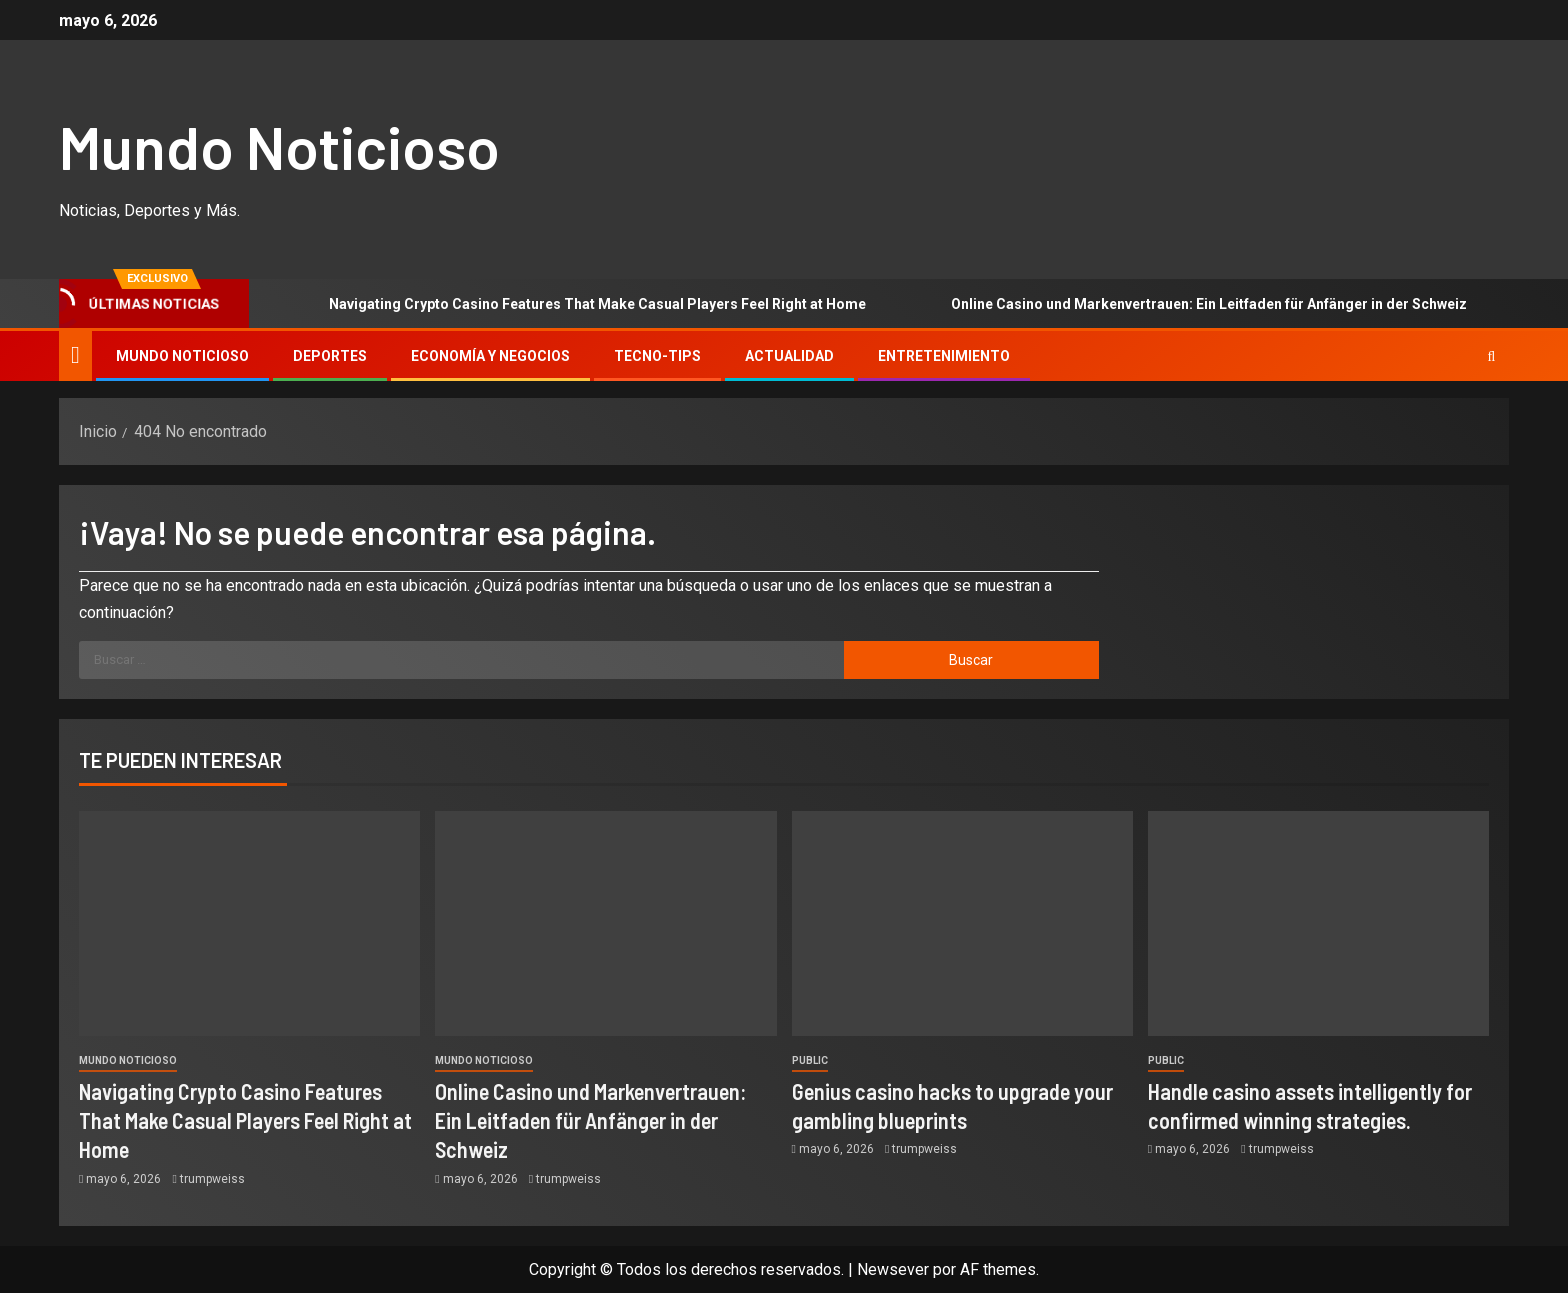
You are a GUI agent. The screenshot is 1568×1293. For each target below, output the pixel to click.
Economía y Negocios (490, 356)
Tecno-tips (657, 356)
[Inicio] (75, 355)
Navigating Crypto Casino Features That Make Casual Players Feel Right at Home (570, 304)
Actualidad (789, 356)
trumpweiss (212, 1179)
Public (810, 1060)
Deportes (330, 356)
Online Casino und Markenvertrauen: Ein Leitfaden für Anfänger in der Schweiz (1181, 304)
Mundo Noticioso (279, 146)
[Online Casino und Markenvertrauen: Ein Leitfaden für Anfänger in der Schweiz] (605, 923)
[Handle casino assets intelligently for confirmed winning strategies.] (1318, 923)
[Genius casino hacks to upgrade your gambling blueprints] (962, 923)
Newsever (893, 1269)
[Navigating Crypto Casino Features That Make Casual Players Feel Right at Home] (249, 923)
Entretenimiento (944, 356)
